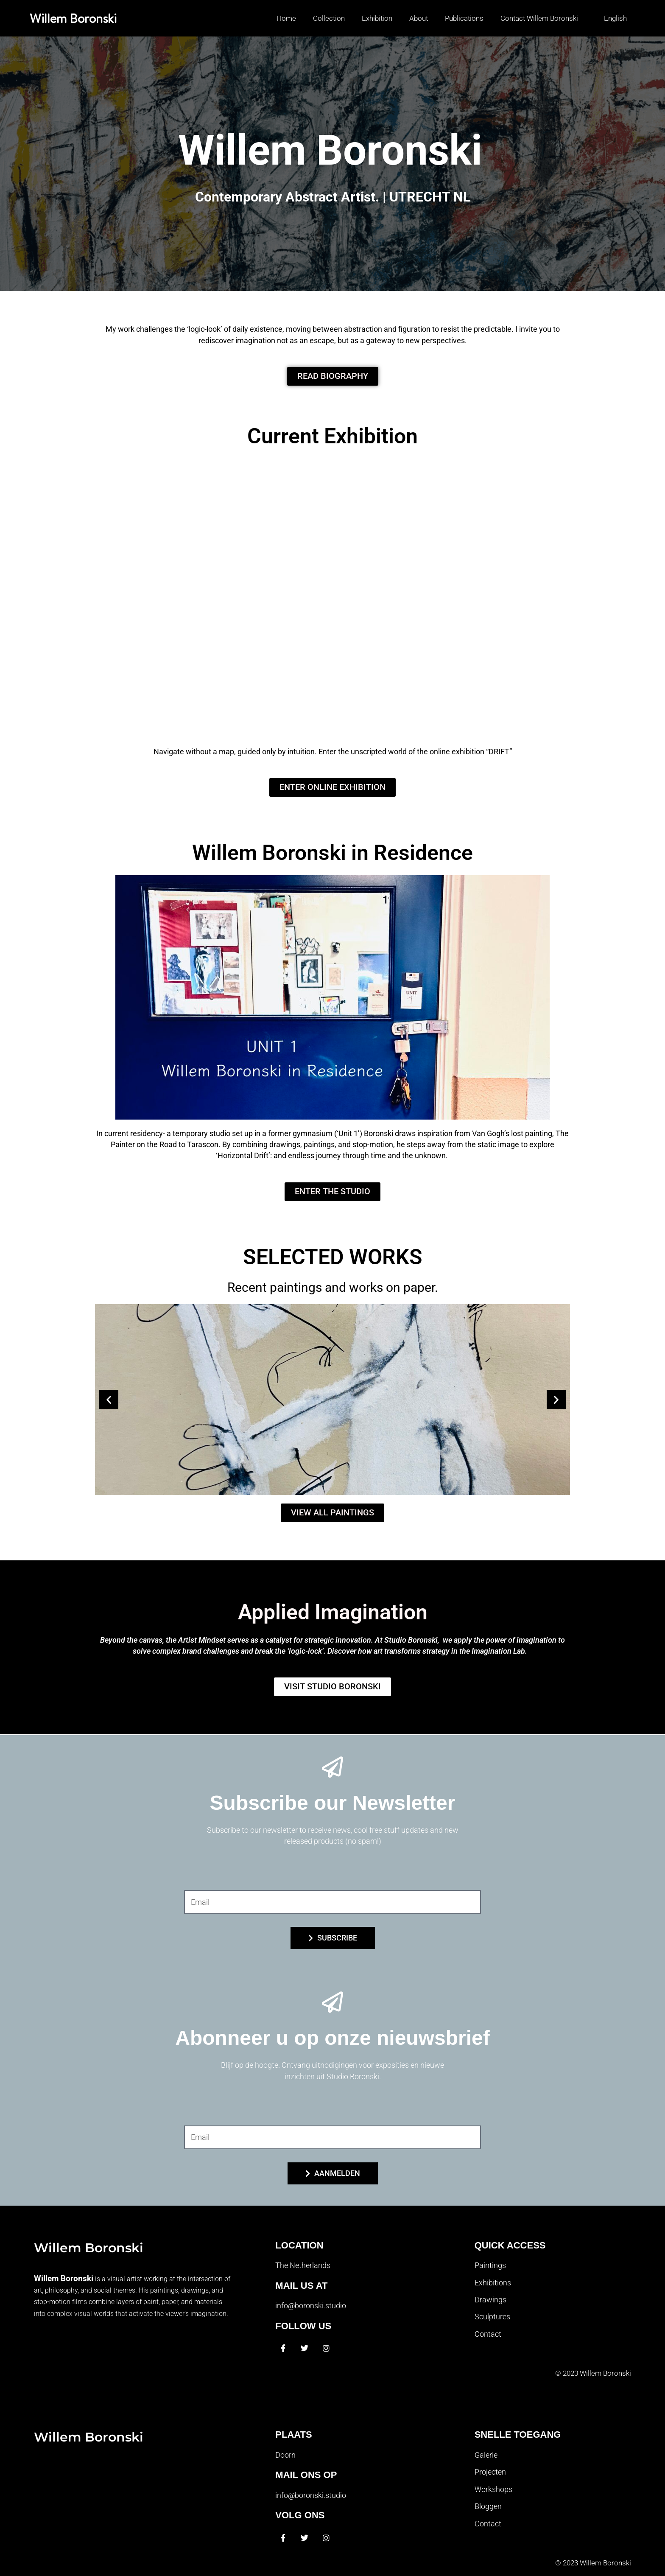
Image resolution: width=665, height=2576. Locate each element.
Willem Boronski (73, 18)
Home (286, 18)
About (418, 18)
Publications (464, 18)
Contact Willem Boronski (539, 18)
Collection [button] (329, 18)
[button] (611, 18)
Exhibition (377, 18)
